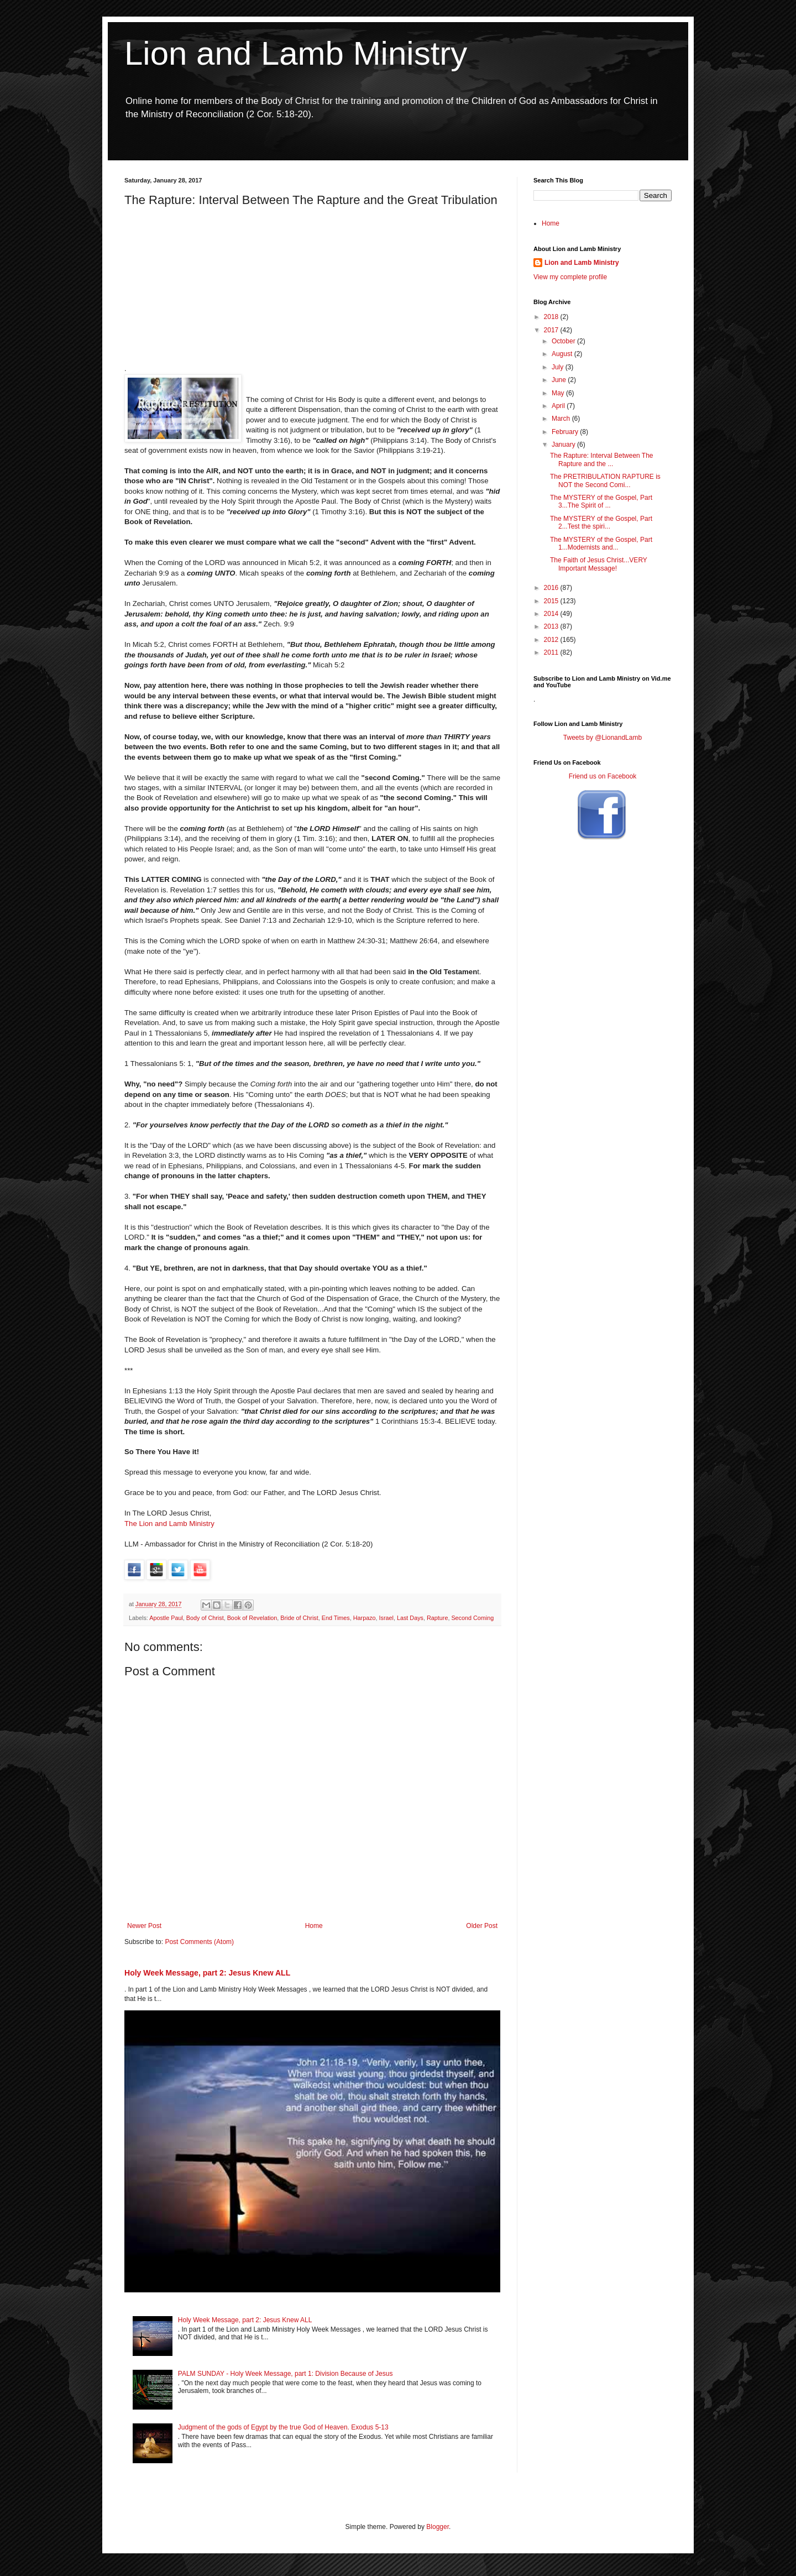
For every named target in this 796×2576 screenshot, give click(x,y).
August (563, 354)
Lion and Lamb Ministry (295, 53)
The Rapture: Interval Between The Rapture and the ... (601, 459)
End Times (336, 1617)
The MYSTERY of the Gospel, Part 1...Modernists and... (601, 543)
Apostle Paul (166, 1617)
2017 (552, 330)
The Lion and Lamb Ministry (169, 1523)
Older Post (482, 1926)
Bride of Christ (299, 1617)
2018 (552, 317)
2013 (552, 626)
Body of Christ (205, 1617)
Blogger (437, 2527)
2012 (552, 640)
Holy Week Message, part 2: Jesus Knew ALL (207, 1972)
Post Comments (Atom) (199, 1942)
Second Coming (472, 1617)
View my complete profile (570, 277)
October (564, 341)
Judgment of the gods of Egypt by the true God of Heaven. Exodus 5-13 (283, 2427)
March (562, 418)
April (559, 406)
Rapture (437, 1617)
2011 (552, 652)
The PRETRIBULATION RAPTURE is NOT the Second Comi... (605, 480)
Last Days (410, 1617)
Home (314, 1926)
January (564, 444)
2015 (552, 601)
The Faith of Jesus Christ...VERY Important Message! (598, 564)
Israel (386, 1617)
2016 (552, 588)
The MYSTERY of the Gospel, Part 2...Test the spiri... (601, 522)
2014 (552, 614)
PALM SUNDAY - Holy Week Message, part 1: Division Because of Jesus (285, 2374)
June (560, 380)
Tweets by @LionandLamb (602, 737)
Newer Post (144, 1926)
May (559, 393)
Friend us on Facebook (603, 776)
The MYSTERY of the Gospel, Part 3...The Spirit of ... (601, 501)
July (558, 367)
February (566, 432)
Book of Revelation (252, 1617)
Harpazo (364, 1617)
